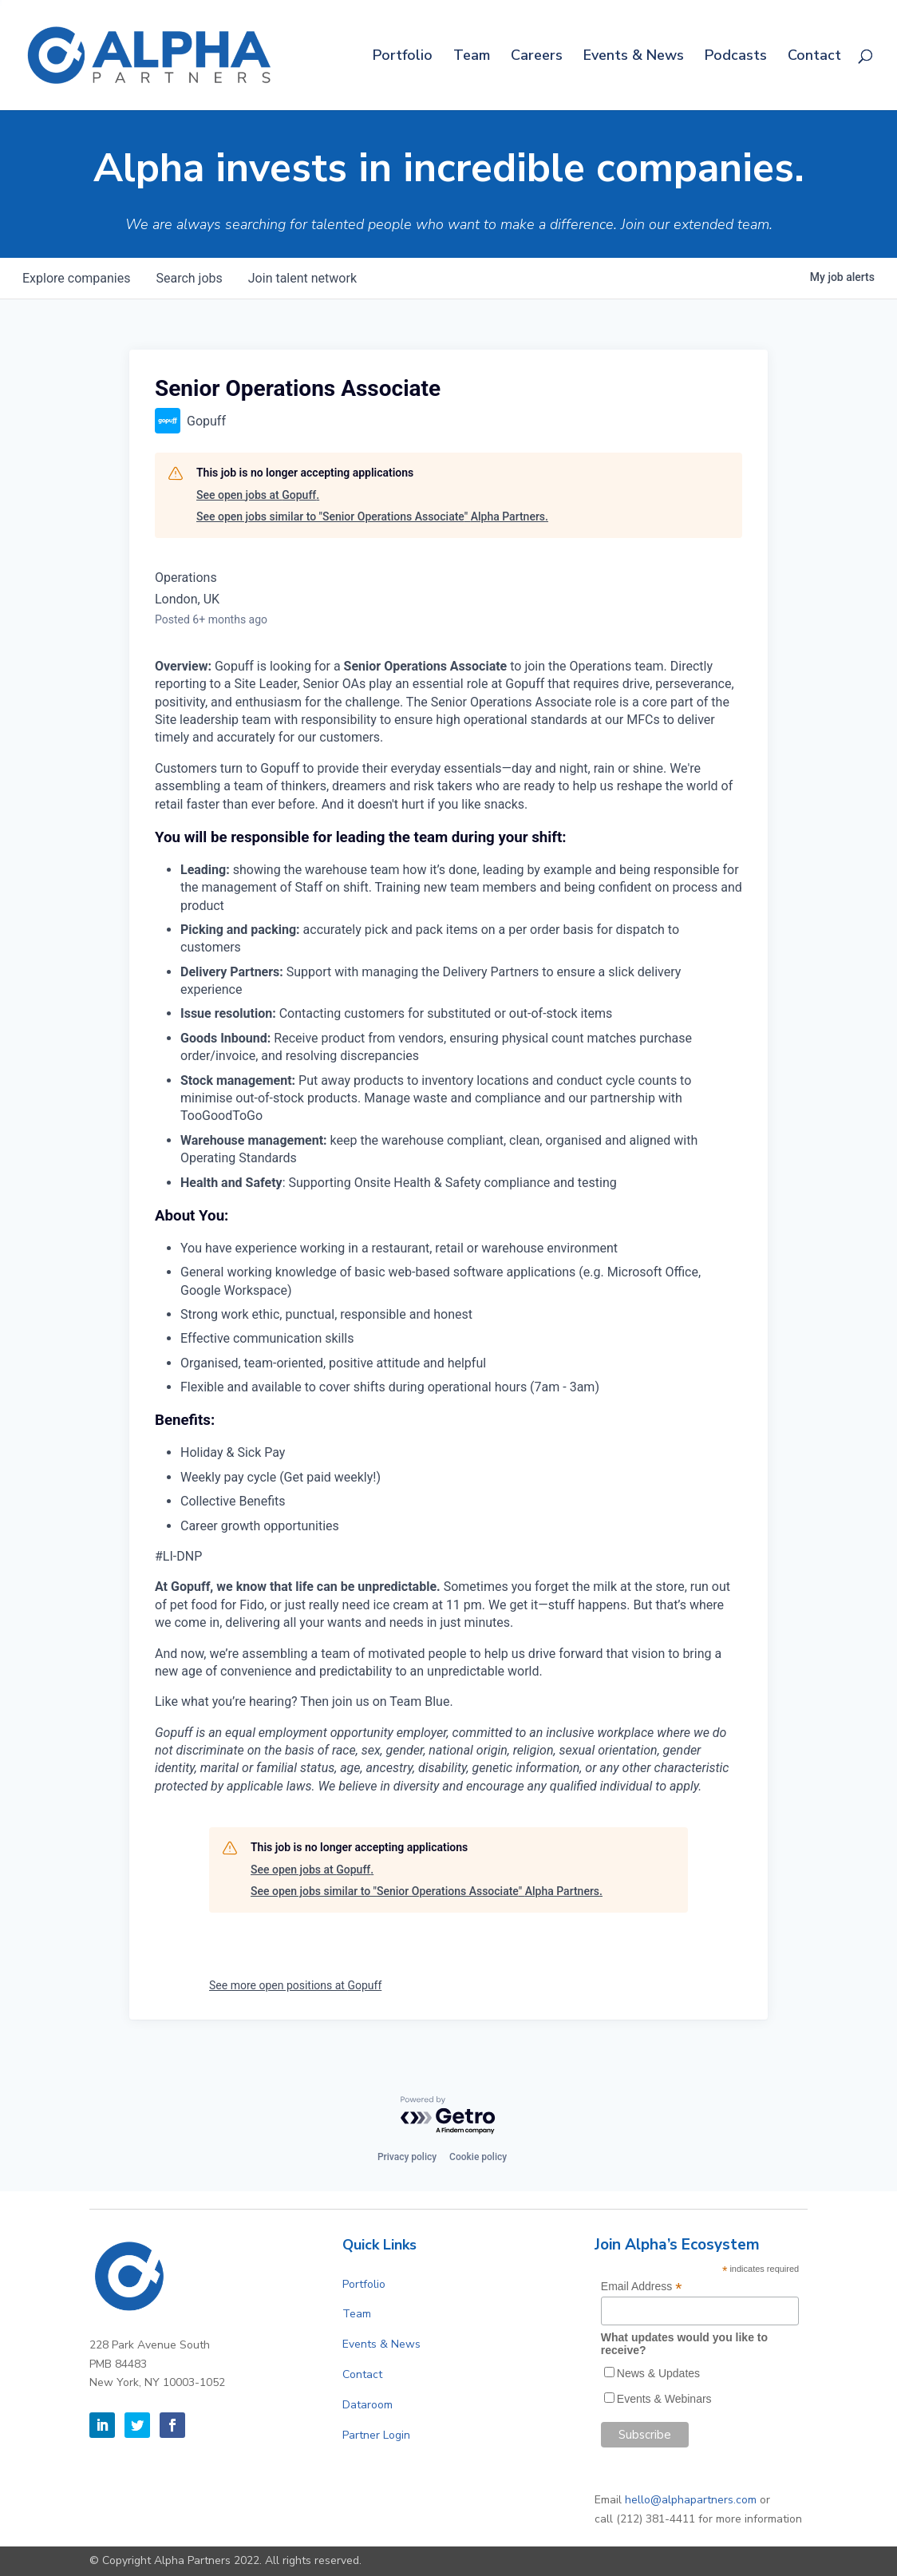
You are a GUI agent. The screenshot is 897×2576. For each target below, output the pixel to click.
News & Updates (658, 2373)
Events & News (633, 57)
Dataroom (367, 2404)
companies (76, 278)
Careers (537, 57)
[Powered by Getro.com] (448, 2115)
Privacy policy (407, 2156)
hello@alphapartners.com (691, 2499)
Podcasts (736, 57)
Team (471, 57)
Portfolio (403, 57)
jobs (189, 278)
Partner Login (376, 2435)
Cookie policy (478, 2156)
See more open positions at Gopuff (295, 1985)
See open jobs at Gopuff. (257, 495)
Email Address (641, 2286)
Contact (814, 57)
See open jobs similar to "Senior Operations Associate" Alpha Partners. (372, 516)
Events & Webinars (664, 2398)
